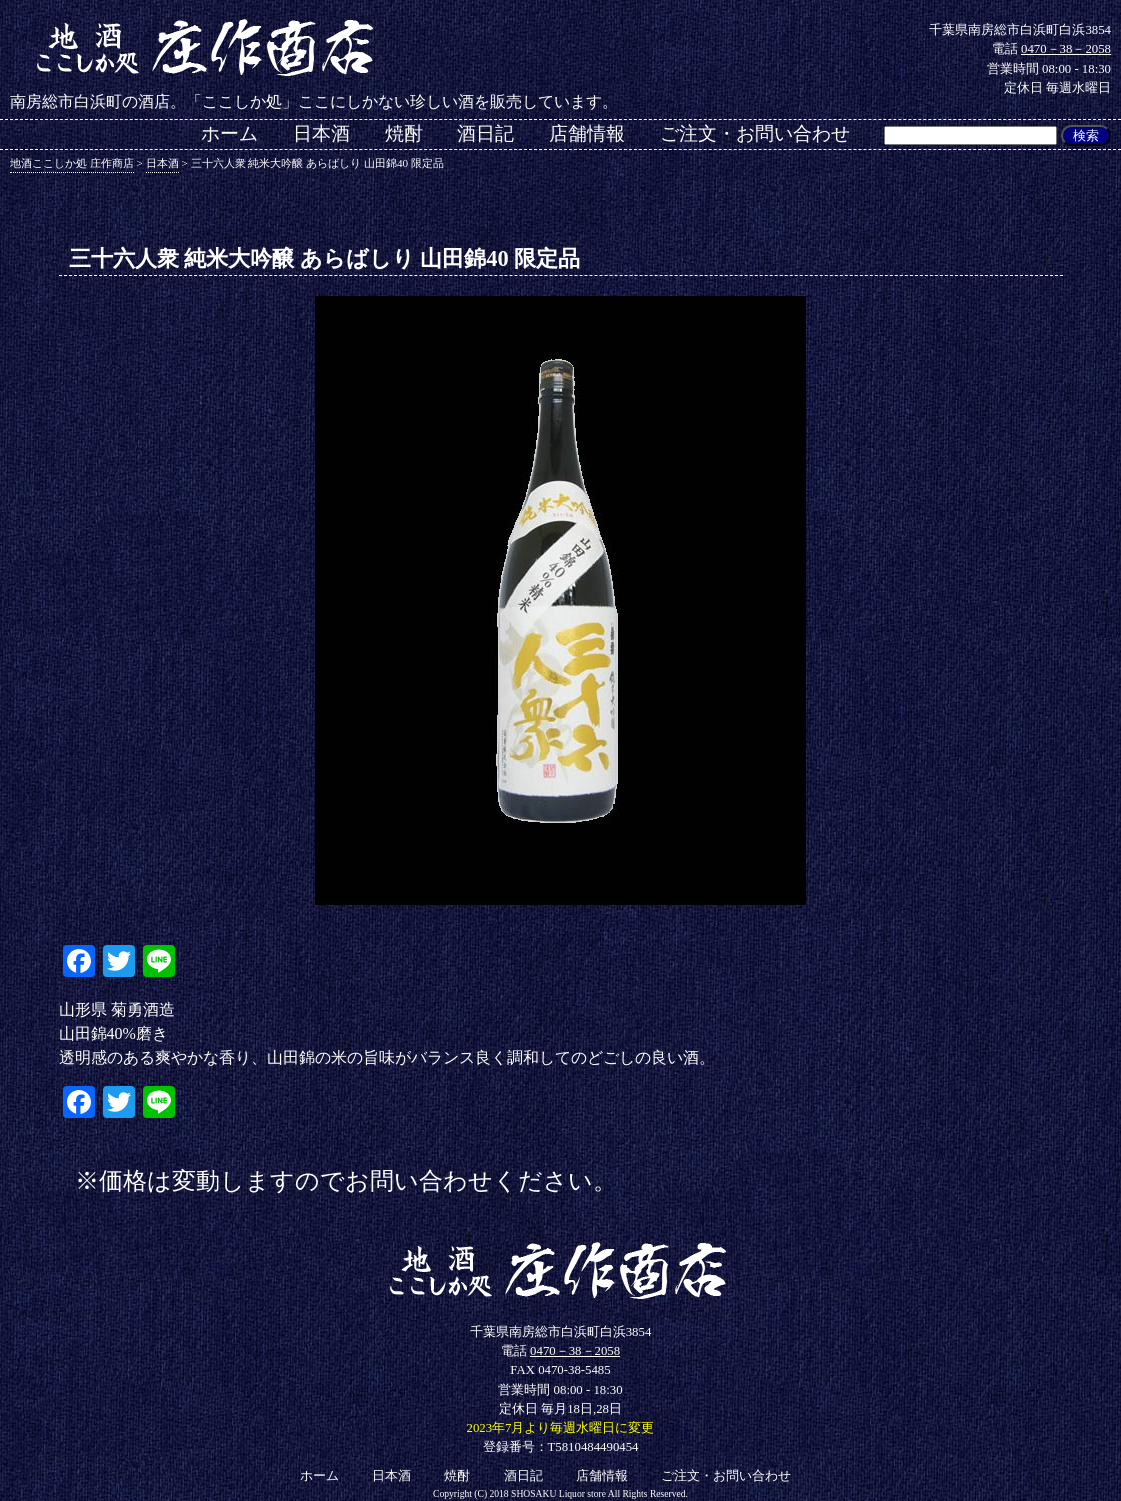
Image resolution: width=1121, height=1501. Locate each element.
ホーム (229, 133)
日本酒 (321, 133)
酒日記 (485, 133)
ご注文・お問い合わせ (755, 133)
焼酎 (404, 133)
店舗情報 (587, 133)
